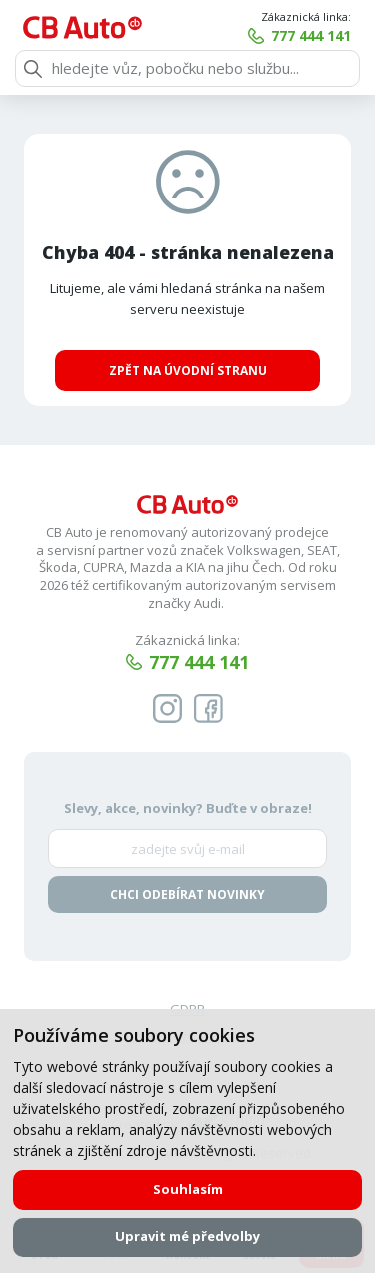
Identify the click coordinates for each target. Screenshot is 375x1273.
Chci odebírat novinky (187, 894)
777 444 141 (311, 35)
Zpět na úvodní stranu (188, 370)
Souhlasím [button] (188, 1189)
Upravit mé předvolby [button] (187, 1236)
